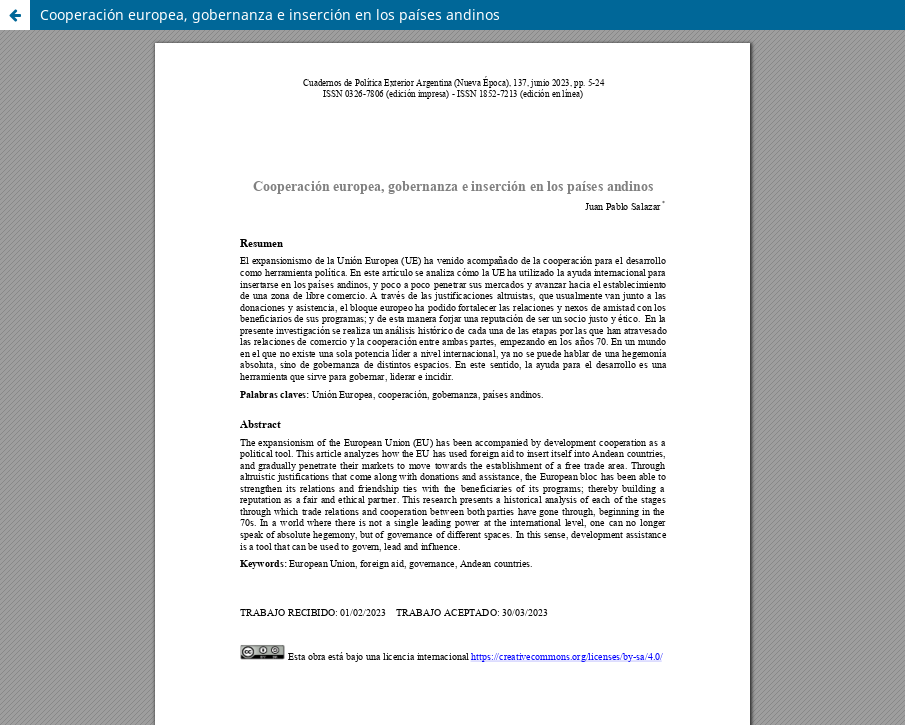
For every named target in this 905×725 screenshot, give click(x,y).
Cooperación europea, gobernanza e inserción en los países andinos (270, 14)
